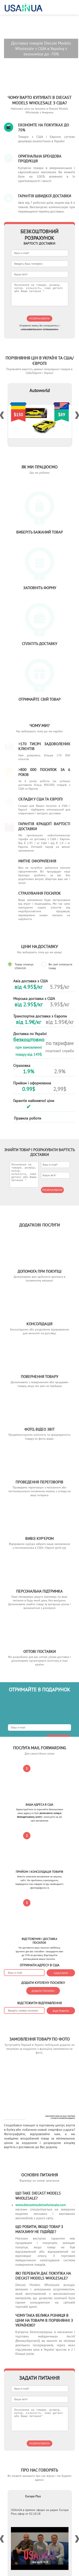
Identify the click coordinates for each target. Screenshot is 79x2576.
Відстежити (61, 1856)
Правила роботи (27, 1118)
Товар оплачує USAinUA (24, 966)
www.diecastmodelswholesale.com (40, 2059)
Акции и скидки (19, 2528)
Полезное (14, 2552)
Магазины (14, 2544)
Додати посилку (43, 1835)
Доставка (14, 2536)
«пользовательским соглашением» (39, 329)
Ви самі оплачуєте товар (60, 966)
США (10, 2561)
